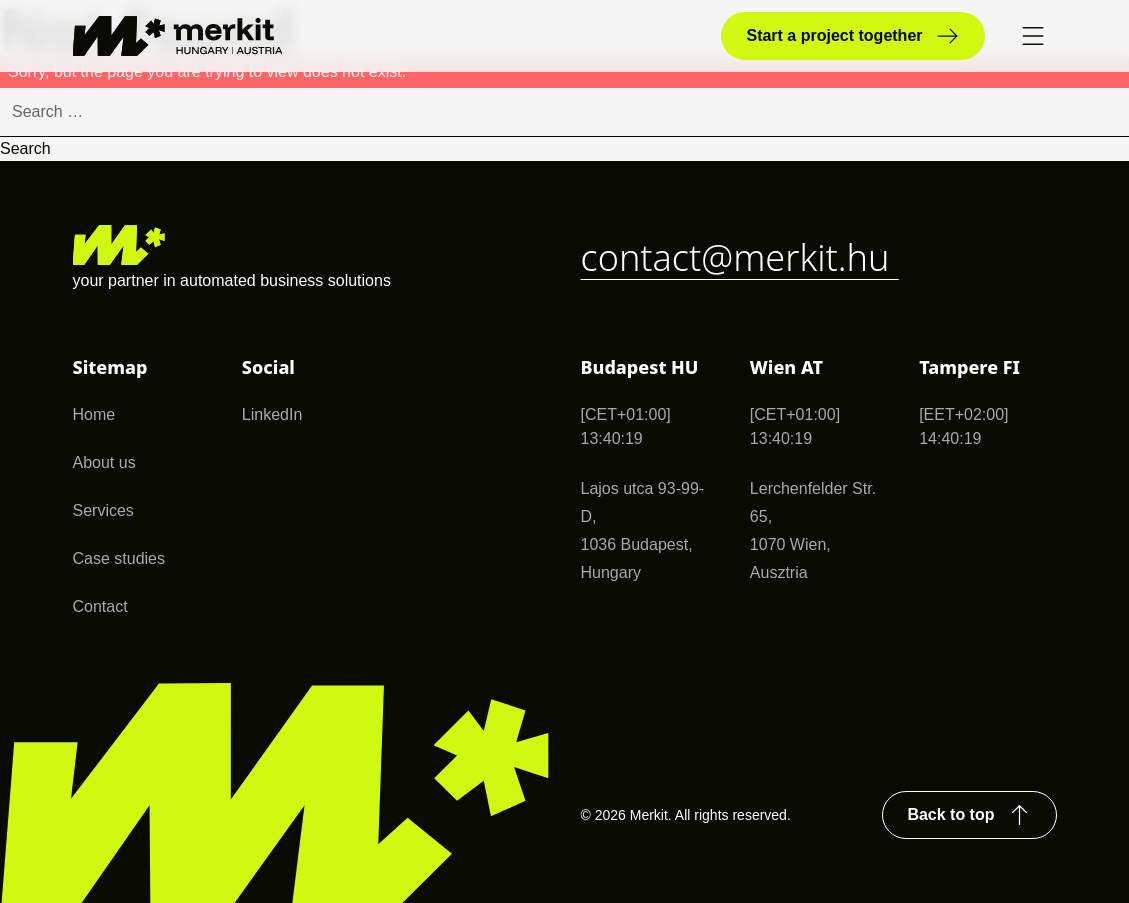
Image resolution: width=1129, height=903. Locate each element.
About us (104, 462)
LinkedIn (272, 414)
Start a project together (852, 36)
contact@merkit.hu (740, 257)
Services (103, 510)
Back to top (968, 815)
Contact (100, 606)
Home (94, 414)
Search (25, 148)
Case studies (119, 558)
